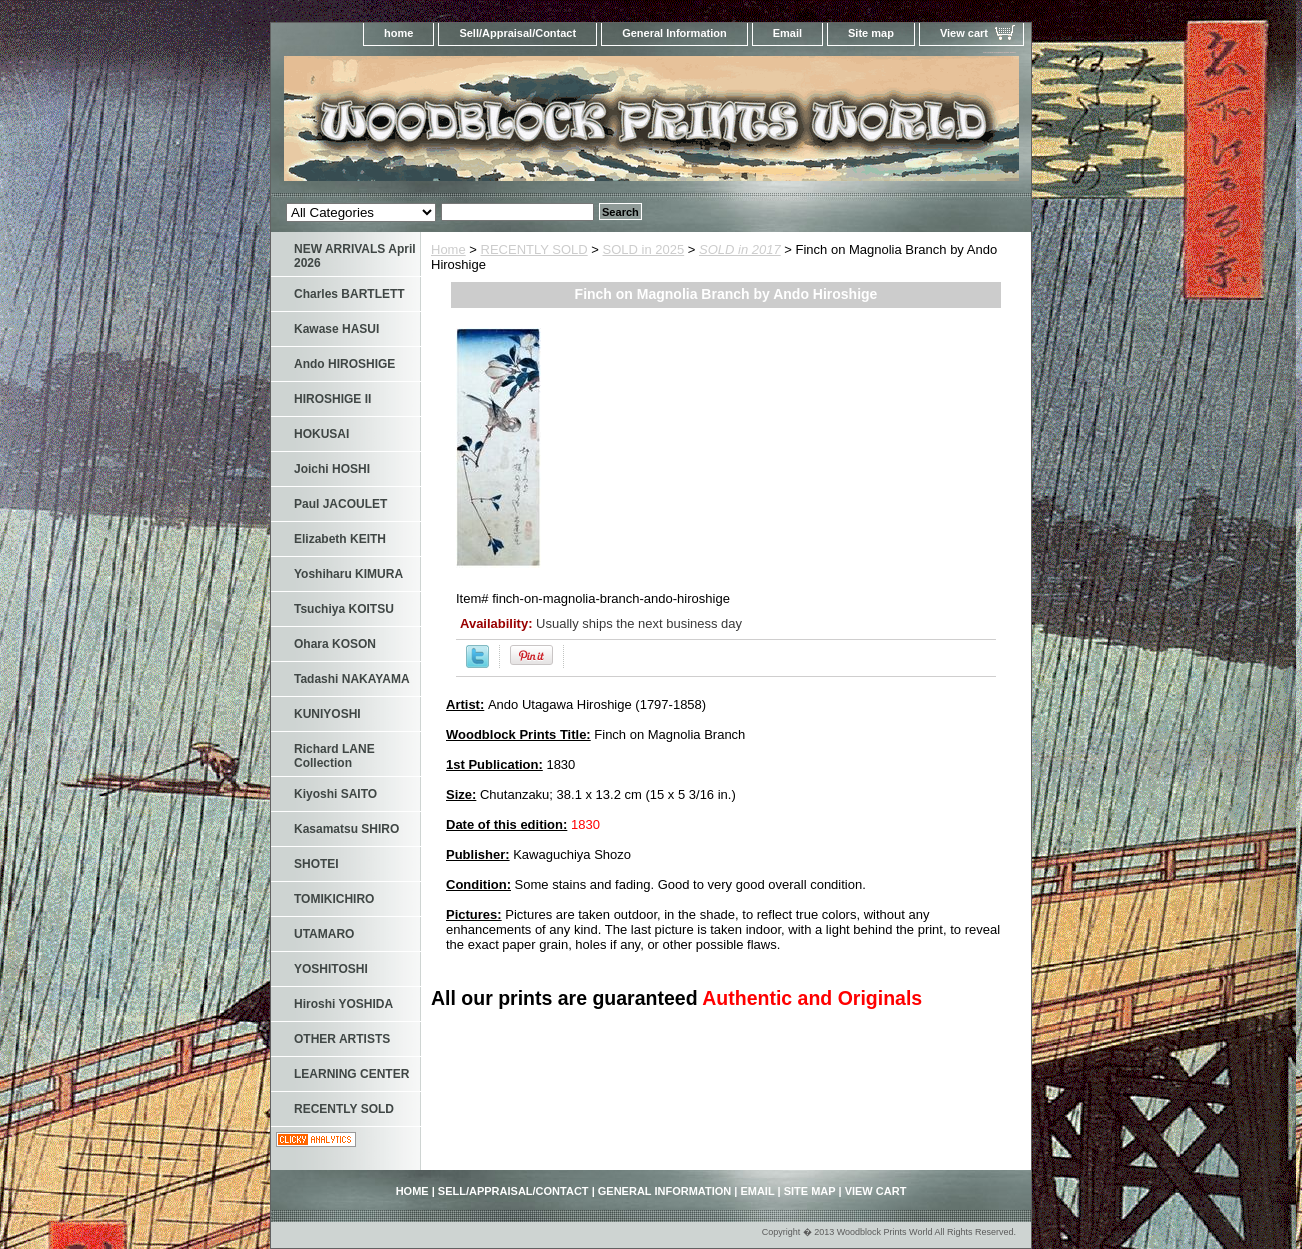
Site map (871, 33)
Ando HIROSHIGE (344, 364)
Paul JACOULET (340, 504)
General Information (674, 33)
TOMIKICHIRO (334, 899)
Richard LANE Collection (334, 756)
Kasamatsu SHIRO (346, 829)
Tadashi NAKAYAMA (352, 679)
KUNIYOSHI (327, 714)
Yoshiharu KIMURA (348, 574)
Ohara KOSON (335, 644)
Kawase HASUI (336, 329)
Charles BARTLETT (349, 294)
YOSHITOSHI (331, 969)
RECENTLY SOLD (534, 249)
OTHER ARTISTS (342, 1039)
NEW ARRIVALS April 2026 (355, 256)
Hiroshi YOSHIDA (343, 1004)
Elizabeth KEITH (340, 539)
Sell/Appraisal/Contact (517, 33)
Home (448, 249)
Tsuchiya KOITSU (344, 609)
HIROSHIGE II (332, 399)
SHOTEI (316, 864)
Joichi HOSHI (332, 469)
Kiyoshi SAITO (335, 794)
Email (787, 33)
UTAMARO (324, 934)
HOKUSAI (321, 434)
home (398, 33)
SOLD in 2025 (644, 249)
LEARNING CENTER (351, 1074)
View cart (964, 33)
